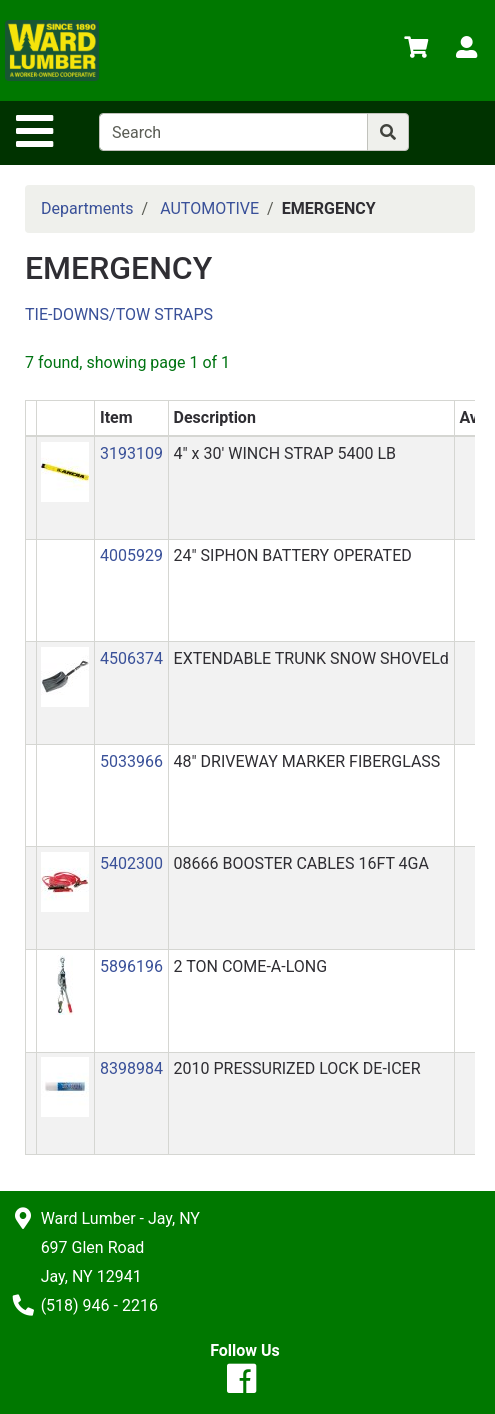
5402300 (131, 863)
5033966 (131, 761)
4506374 (131, 658)
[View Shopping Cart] (416, 50)
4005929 (131, 555)
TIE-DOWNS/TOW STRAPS (119, 314)
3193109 (131, 453)
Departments (87, 208)
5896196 (131, 966)
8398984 (131, 1068)
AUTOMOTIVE (209, 208)
